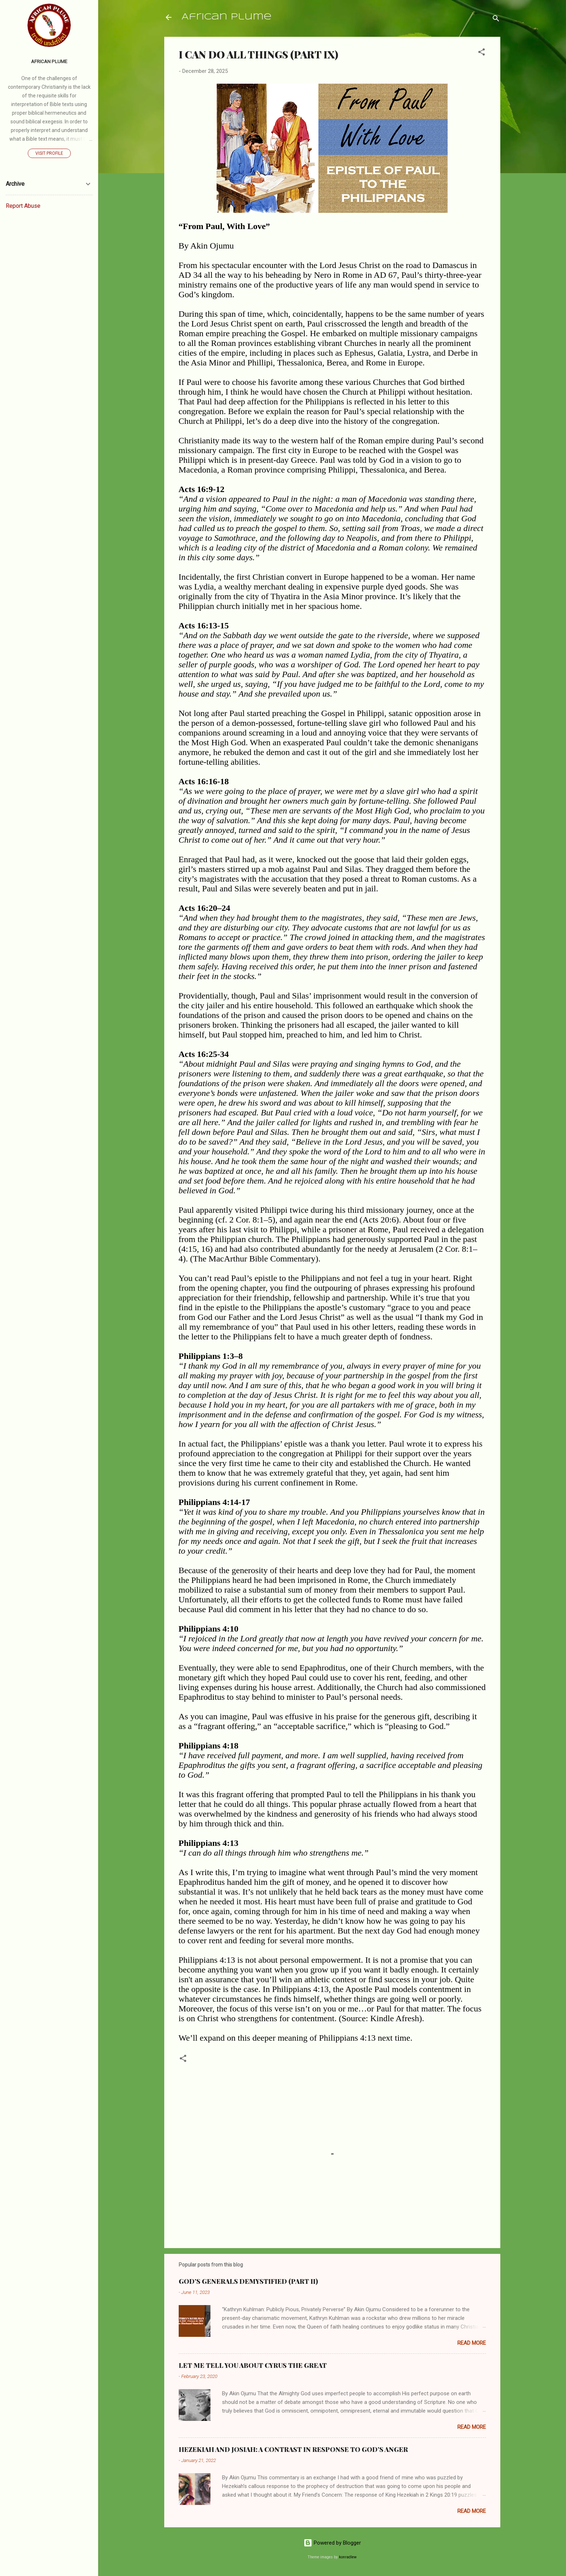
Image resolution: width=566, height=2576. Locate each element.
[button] (481, 53)
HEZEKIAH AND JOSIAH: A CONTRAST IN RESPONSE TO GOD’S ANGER (293, 2449)
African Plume (226, 17)
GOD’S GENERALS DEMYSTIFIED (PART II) (248, 2281)
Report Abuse (23, 205)
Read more (471, 2343)
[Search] (496, 20)
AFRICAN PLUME (49, 61)
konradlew (348, 2557)
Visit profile (49, 153)
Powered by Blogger (332, 2543)
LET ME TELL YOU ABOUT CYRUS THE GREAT (253, 2365)
